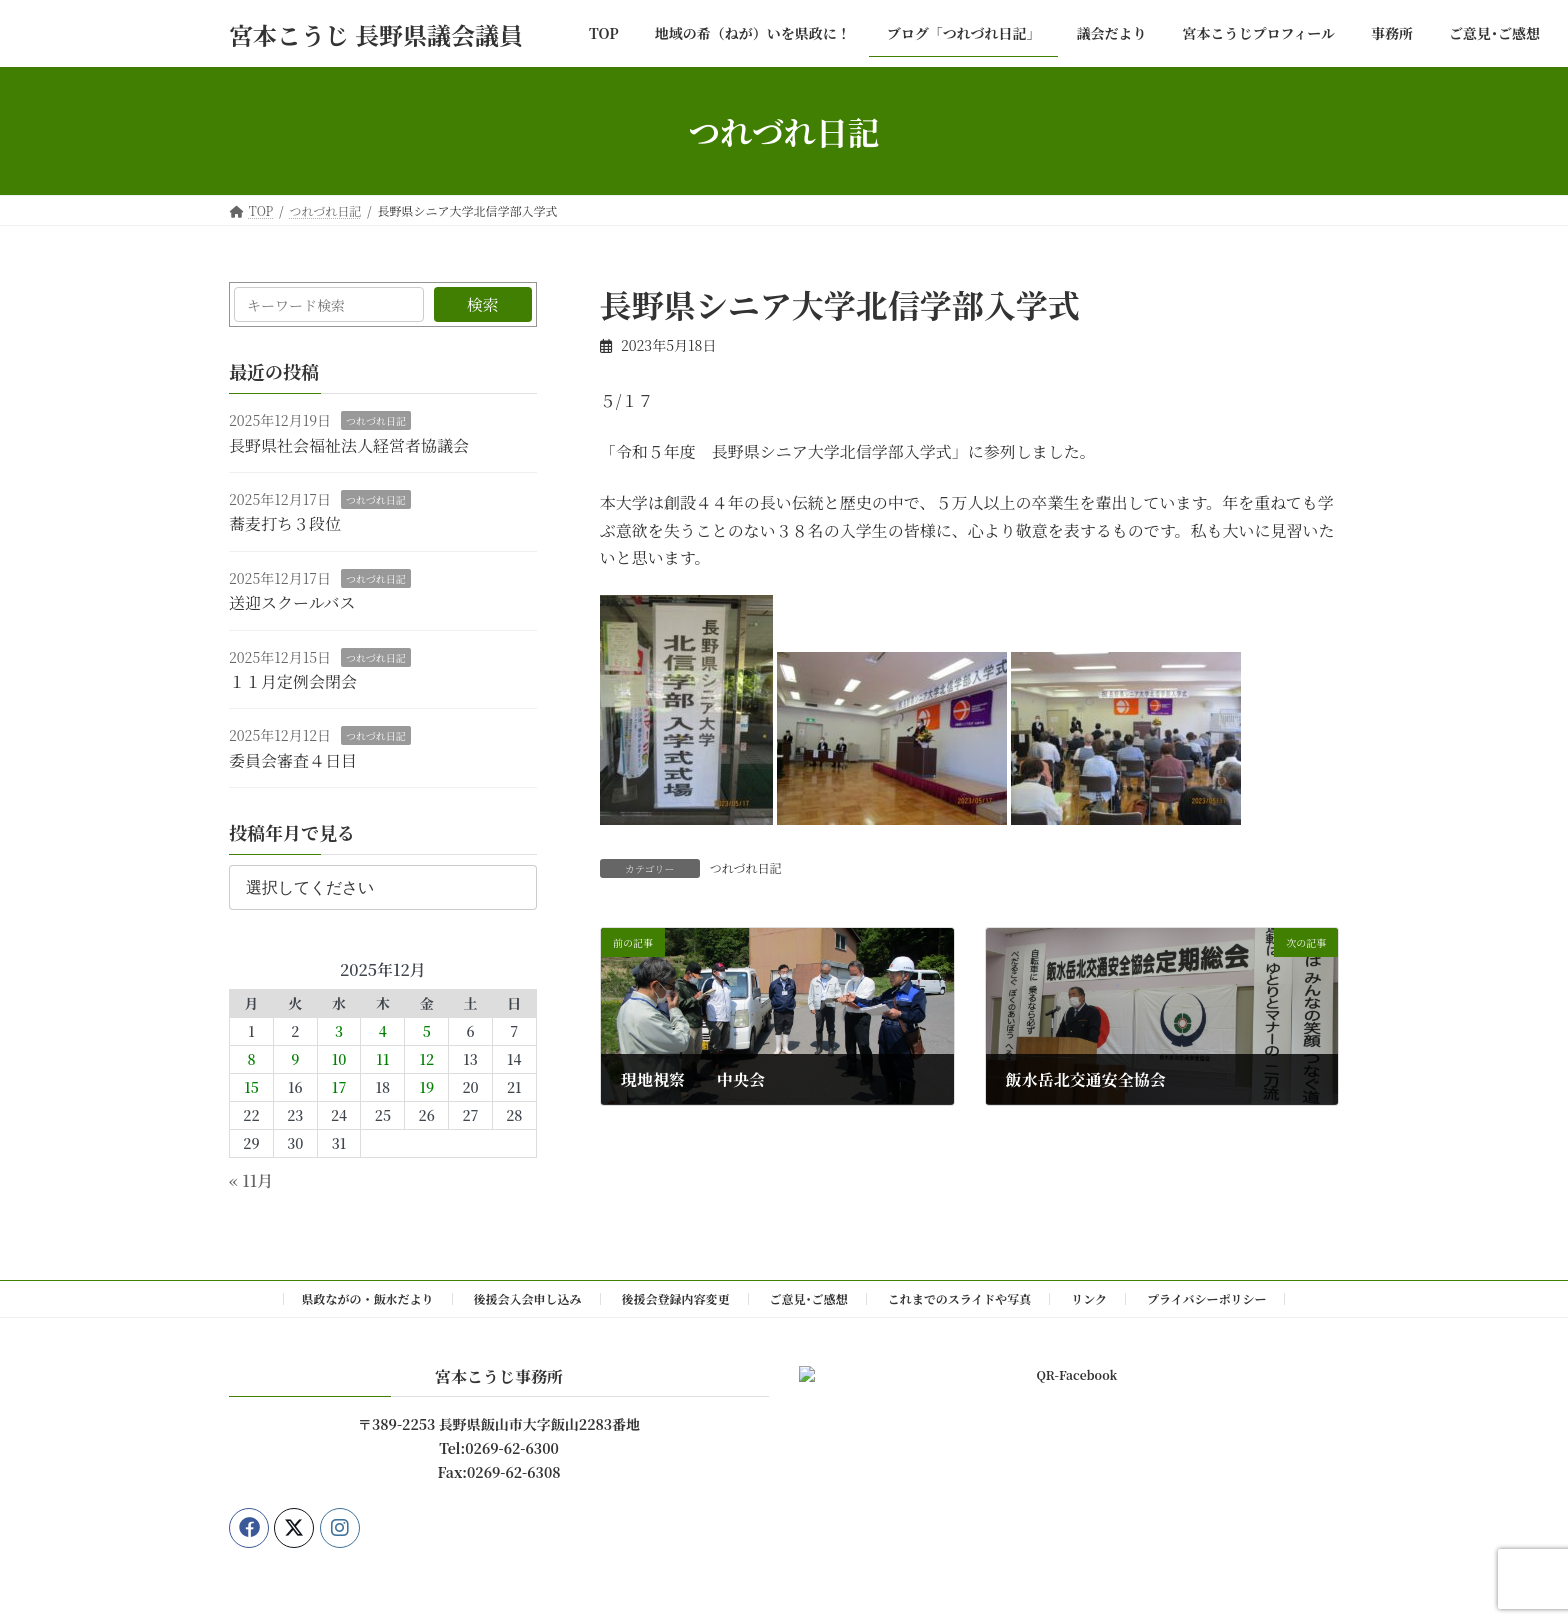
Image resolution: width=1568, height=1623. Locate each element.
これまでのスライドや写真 (960, 1298)
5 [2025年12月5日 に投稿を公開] (427, 1032)
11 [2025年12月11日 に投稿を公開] (382, 1060)
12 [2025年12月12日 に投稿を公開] (426, 1060)
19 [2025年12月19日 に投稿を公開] (426, 1088)
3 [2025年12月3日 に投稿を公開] (339, 1032)
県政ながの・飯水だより (368, 1298)
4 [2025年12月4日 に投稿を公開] (383, 1032)
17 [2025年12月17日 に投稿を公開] (339, 1088)
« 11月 (251, 1180)
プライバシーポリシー (1206, 1298)
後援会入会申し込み (528, 1298)
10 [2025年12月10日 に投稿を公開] (339, 1060)
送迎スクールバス (292, 602)
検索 (483, 304)
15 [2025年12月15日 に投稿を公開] (251, 1088)
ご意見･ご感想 (809, 1298)
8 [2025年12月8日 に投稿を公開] (251, 1060)
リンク (1089, 1298)
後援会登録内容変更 (676, 1298)
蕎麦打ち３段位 (285, 524)
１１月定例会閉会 (293, 681)
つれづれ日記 (746, 867)
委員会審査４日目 (293, 760)
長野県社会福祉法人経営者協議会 (349, 445)
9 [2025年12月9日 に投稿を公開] (295, 1060)
